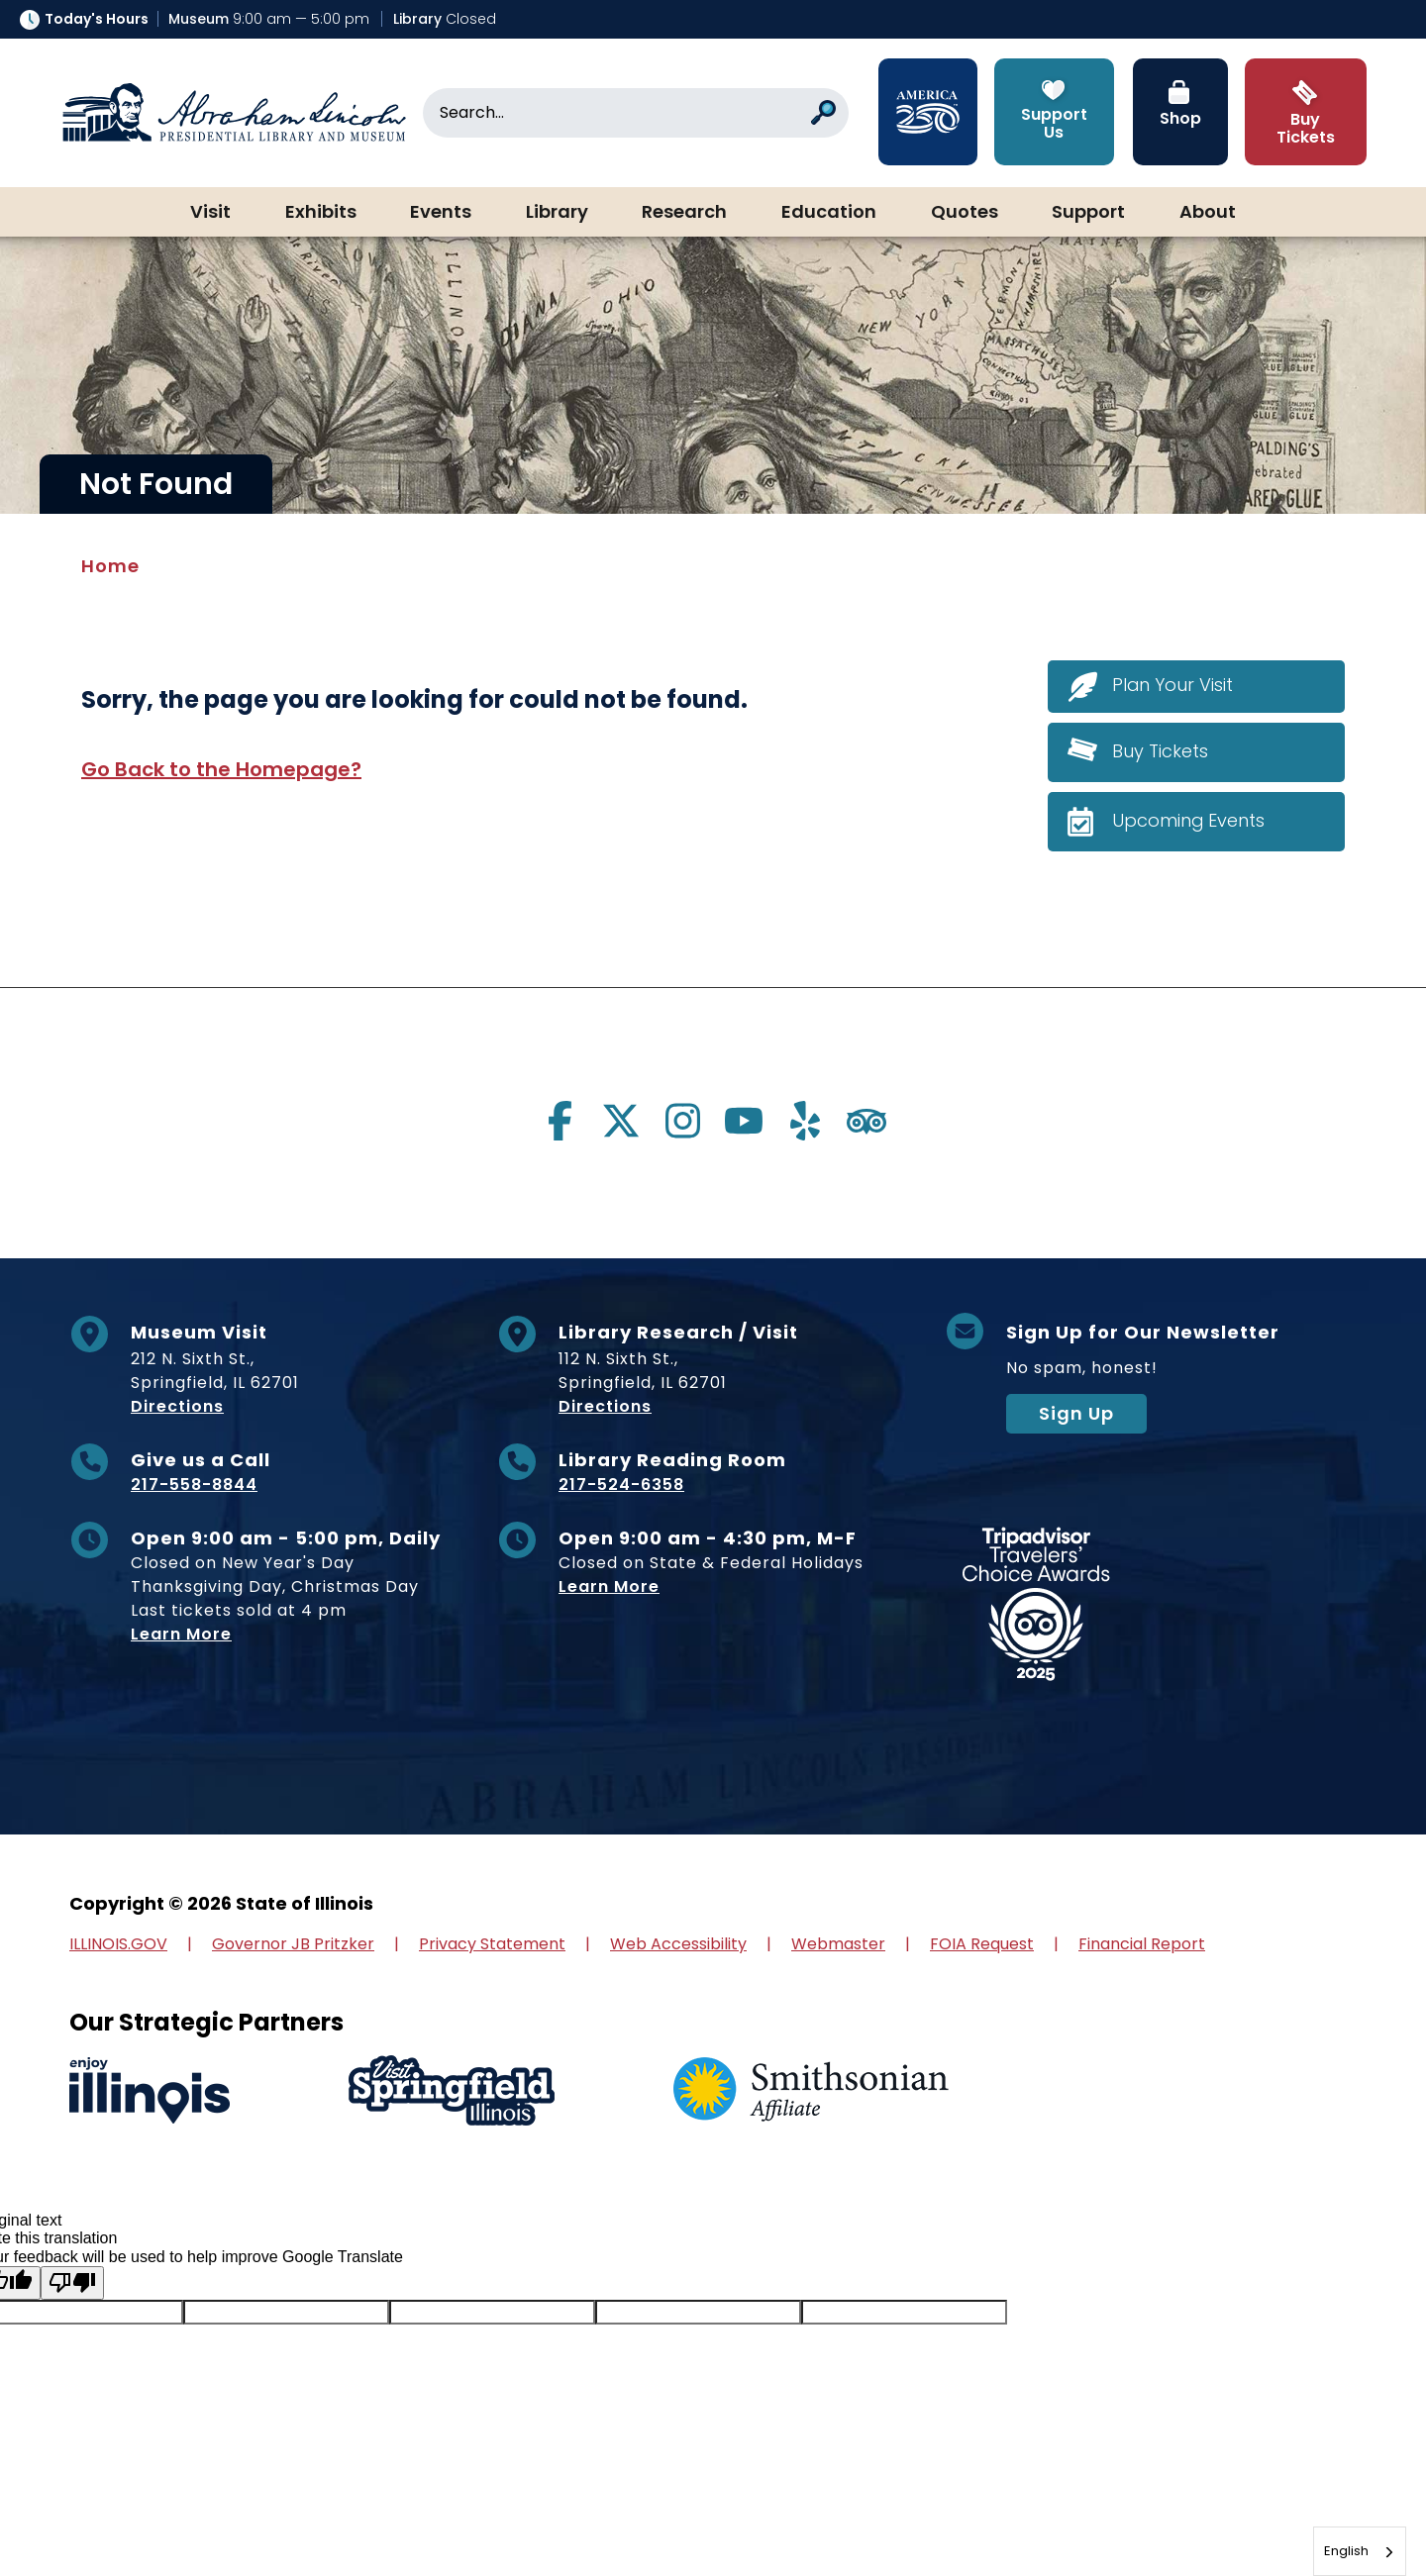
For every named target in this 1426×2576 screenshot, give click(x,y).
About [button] (1207, 213)
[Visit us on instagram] (682, 1120)
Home (110, 565)
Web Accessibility (678, 1943)
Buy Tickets (1160, 751)
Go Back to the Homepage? (221, 769)
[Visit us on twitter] (621, 1120)
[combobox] (1359, 2551)
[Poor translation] (72, 2283)
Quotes (964, 213)
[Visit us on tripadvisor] (866, 1120)
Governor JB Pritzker (293, 1943)
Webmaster (838, 1943)
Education (828, 213)
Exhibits (320, 213)
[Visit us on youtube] (744, 1120)
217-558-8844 (194, 1484)
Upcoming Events (1189, 820)
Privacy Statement (492, 1943)
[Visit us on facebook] (559, 1120)
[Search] (636, 113)
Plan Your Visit (1173, 685)
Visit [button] (210, 213)
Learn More (181, 1634)
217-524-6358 (621, 1484)
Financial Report (1141, 1943)
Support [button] (1088, 213)
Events (440, 213)
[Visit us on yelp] (805, 1120)
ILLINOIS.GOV (118, 1943)
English (1346, 2550)
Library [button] (557, 213)
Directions (177, 1406)
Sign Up (1076, 1413)
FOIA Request (982, 1943)
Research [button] (684, 213)
